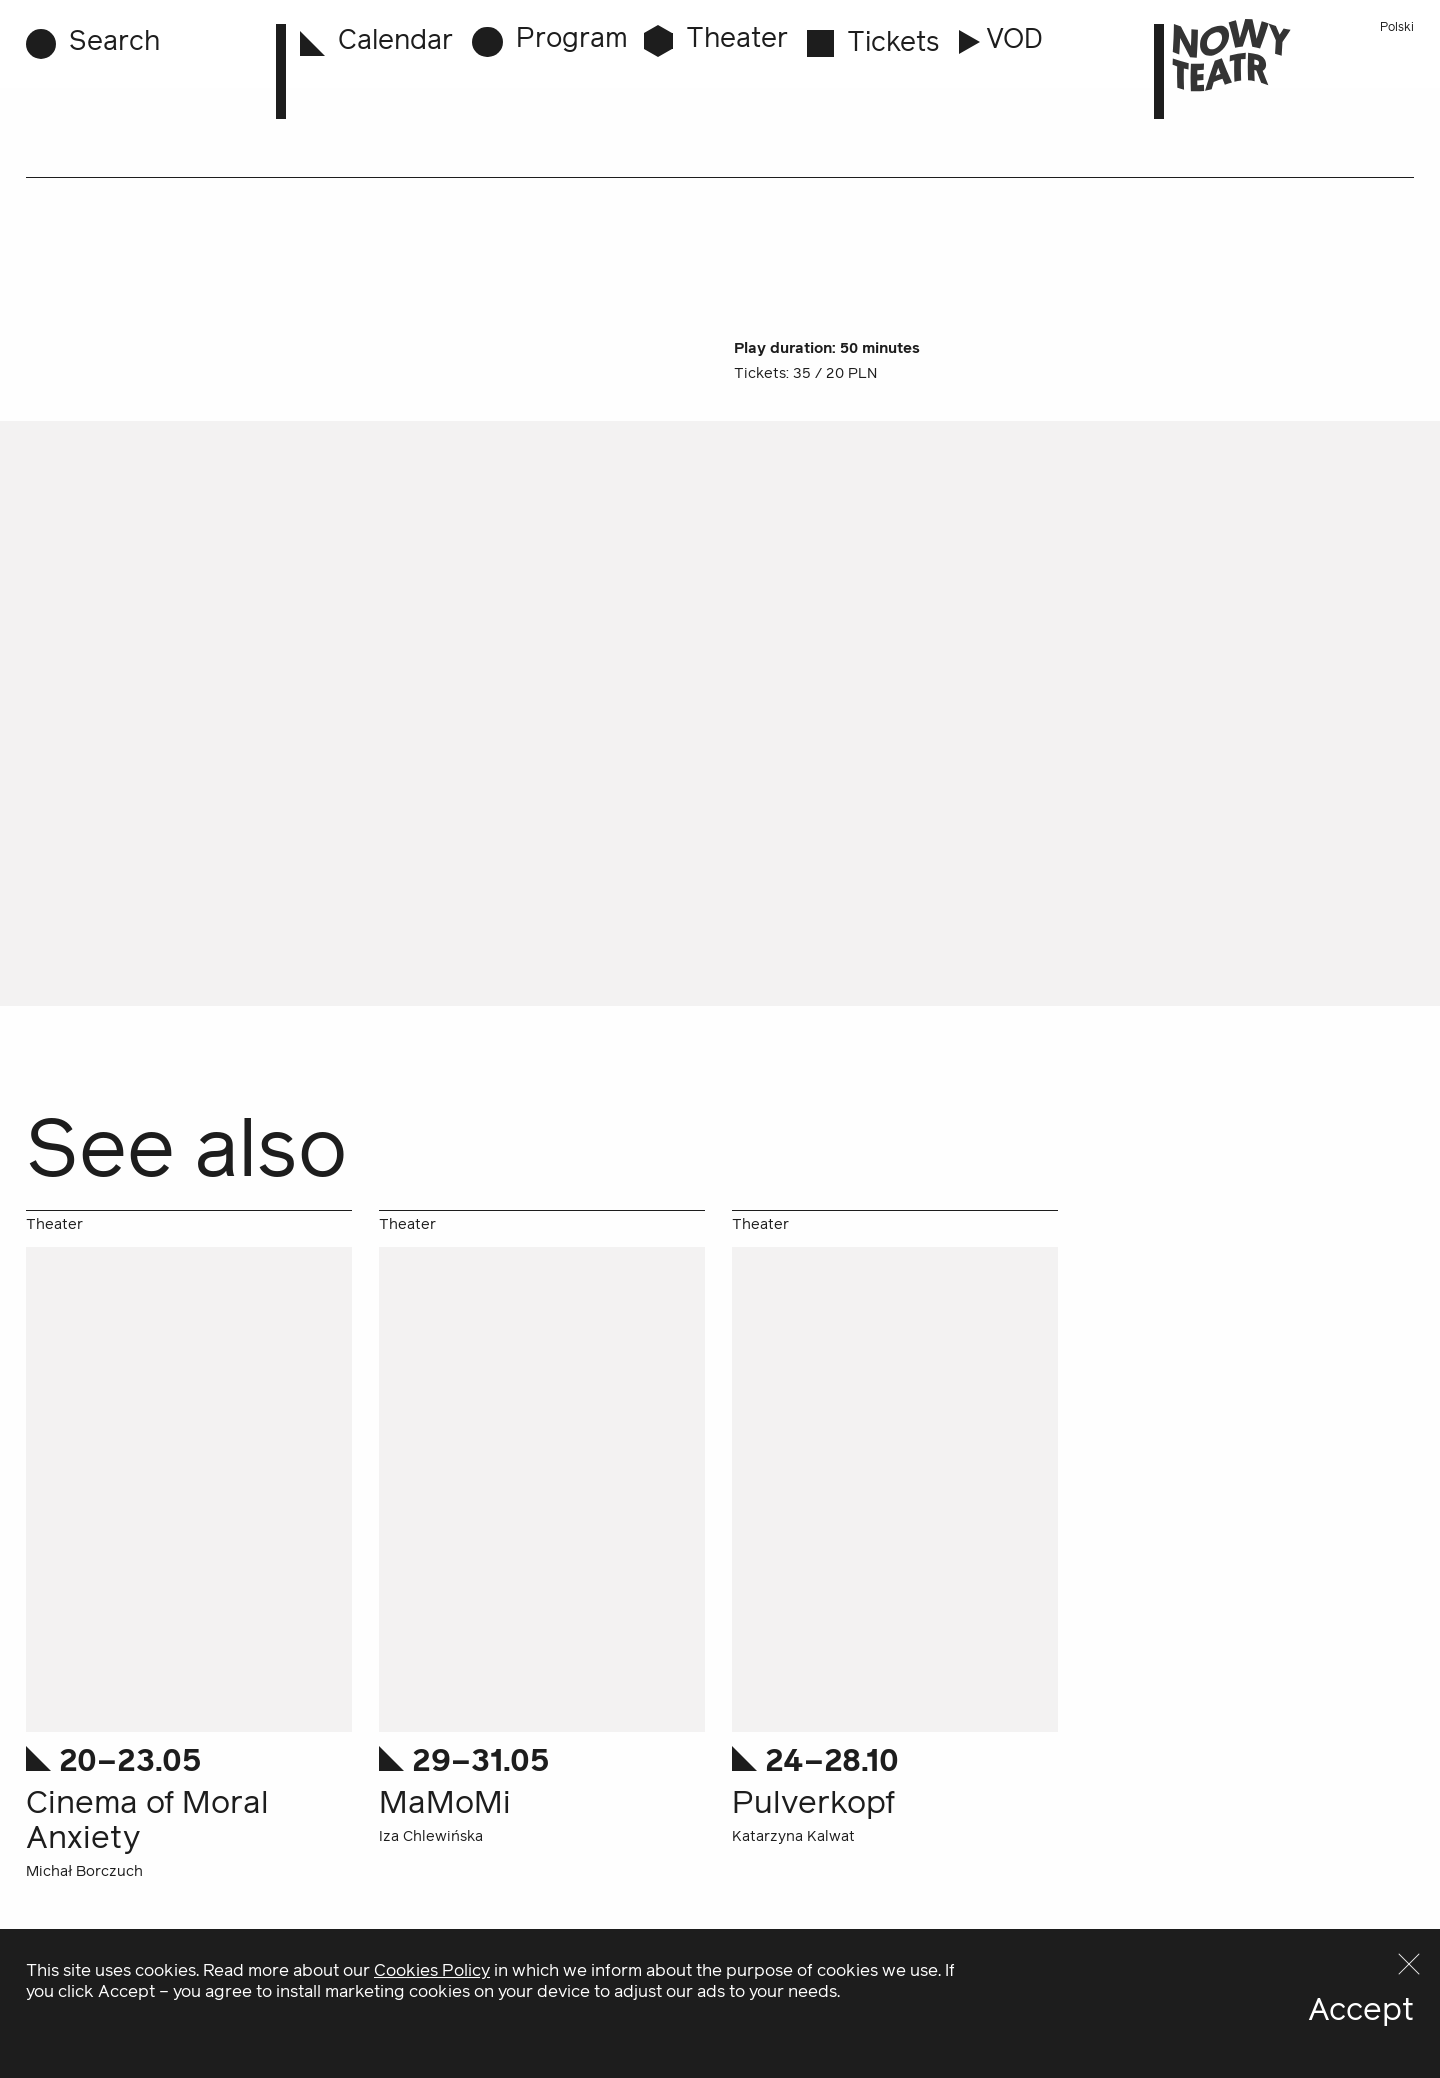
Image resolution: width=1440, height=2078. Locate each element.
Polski (1397, 28)
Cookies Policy (432, 2053)
